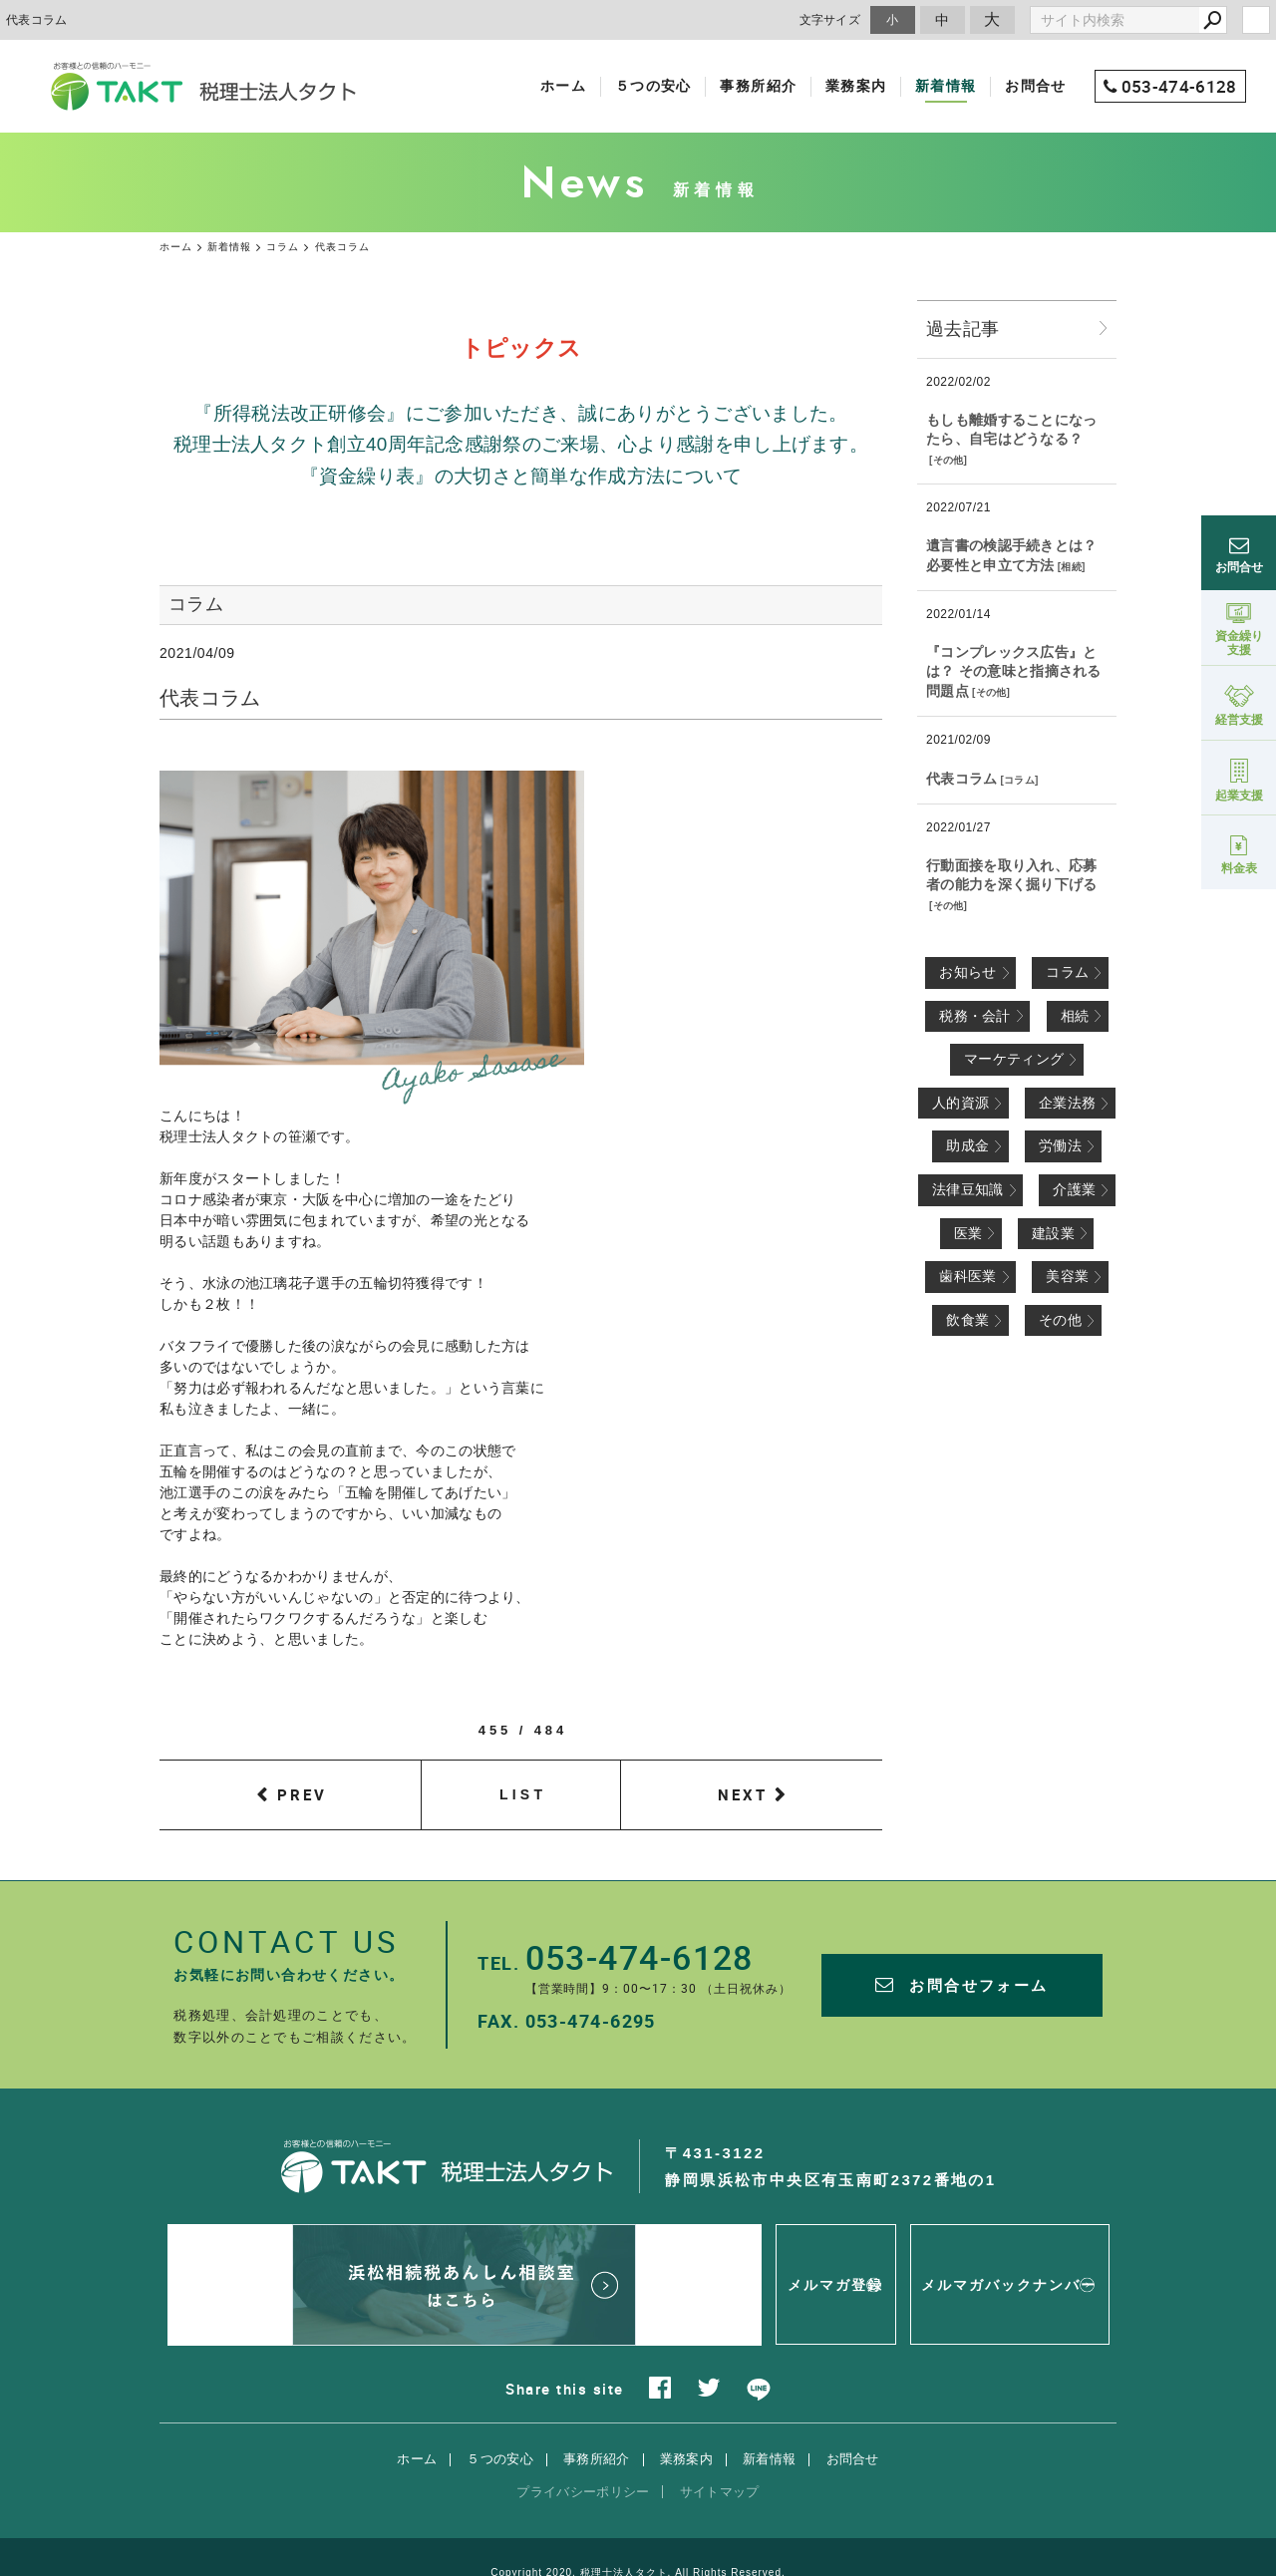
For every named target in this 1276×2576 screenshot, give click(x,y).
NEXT (743, 1794)
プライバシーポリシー (582, 2439)
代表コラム (962, 779)
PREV (302, 1794)
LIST (522, 1794)
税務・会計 (975, 1016)
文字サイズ (830, 19)
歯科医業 (967, 1276)
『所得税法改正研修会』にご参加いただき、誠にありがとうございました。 (520, 413)
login (1256, 20)
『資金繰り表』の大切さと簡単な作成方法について (521, 476)
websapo (637, 2542)
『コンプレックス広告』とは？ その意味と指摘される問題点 (1014, 671)
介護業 (1074, 1189)
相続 (1071, 566)
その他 (948, 460)
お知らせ (967, 972)
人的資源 (960, 1103)
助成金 (967, 1145)
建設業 (1053, 1233)
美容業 (1067, 1276)
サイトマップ (720, 2439)
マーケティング (1014, 1059)
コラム (1019, 780)
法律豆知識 (968, 1189)
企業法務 (1067, 1103)
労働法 (1060, 1145)
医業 (968, 1233)
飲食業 (967, 1320)
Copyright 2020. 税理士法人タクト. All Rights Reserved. (638, 2520)
